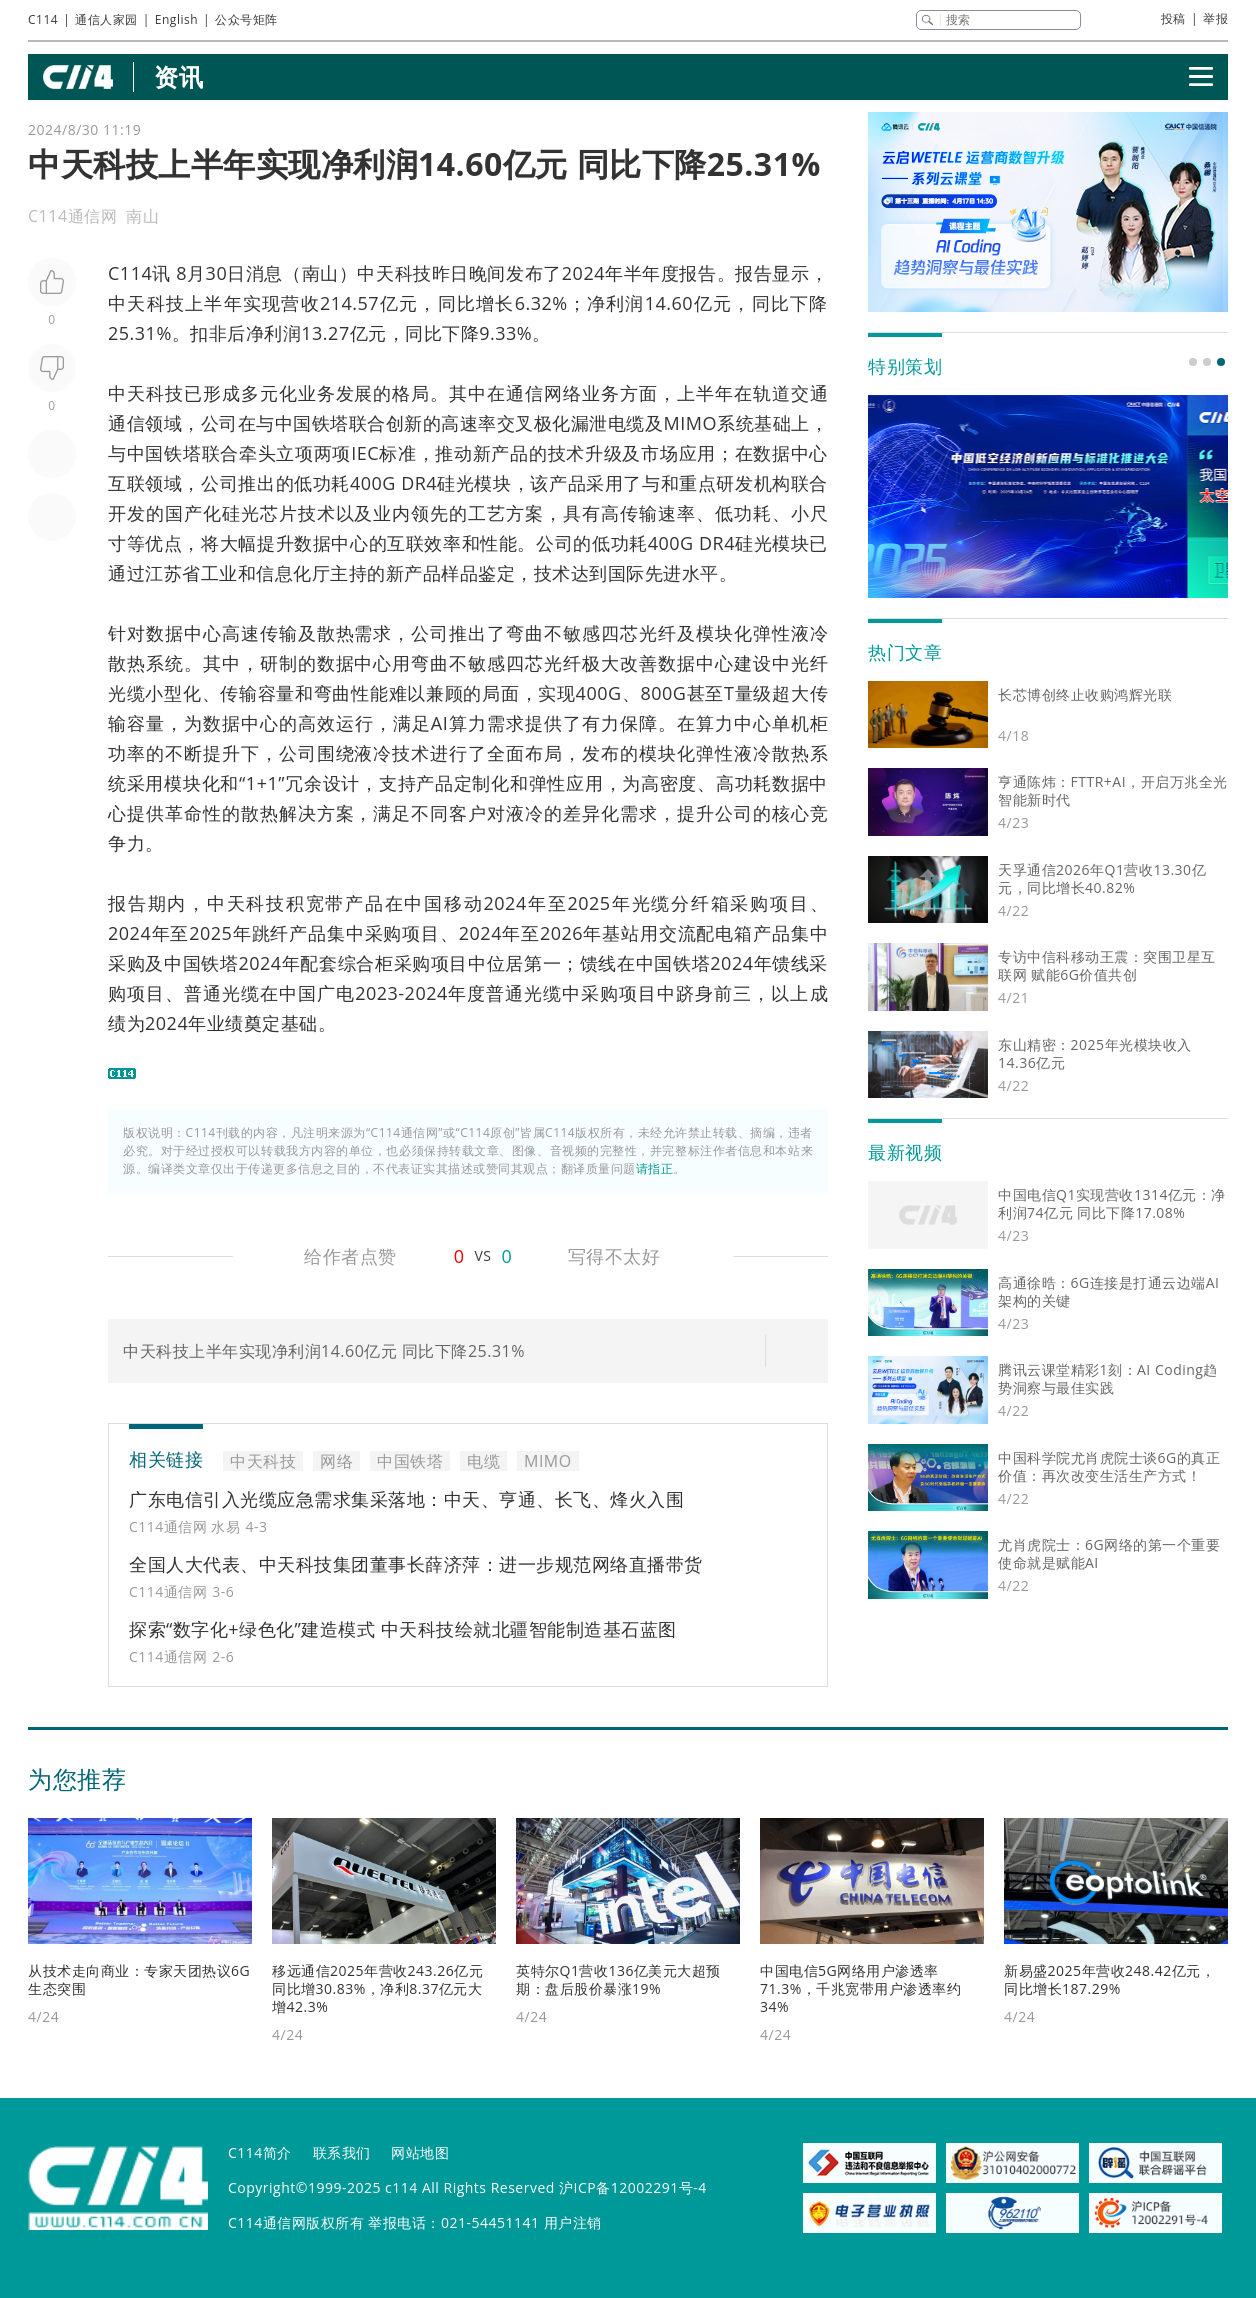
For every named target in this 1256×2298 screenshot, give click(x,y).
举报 (1215, 18)
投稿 (1173, 18)
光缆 (652, 903)
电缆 (626, 423)
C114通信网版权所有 (296, 2222)
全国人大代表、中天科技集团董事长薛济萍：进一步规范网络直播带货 (416, 1564)
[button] (1193, 362)
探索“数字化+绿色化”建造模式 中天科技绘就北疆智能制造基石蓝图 (403, 1629)
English (176, 19)
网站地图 (420, 2152)
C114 (43, 19)
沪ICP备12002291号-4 (633, 2187)
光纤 (658, 633)
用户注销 (573, 2222)
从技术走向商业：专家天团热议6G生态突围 (139, 1979)
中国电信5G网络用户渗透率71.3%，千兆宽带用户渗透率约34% (860, 1988)
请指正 (655, 1168)
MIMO (690, 423)
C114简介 (260, 2152)
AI (439, 723)
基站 (621, 933)
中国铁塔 (312, 423)
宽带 (326, 903)
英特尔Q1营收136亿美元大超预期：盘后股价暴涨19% (618, 1979)
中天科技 (394, 273)
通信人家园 (106, 19)
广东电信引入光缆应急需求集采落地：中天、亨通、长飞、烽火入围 (406, 1499)
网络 (563, 393)
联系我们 (342, 2152)
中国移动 (443, 903)
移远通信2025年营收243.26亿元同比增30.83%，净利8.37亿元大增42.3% (377, 1988)
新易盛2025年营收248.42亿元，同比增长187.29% (1109, 1979)
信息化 (284, 573)
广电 (336, 993)
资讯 (178, 76)
